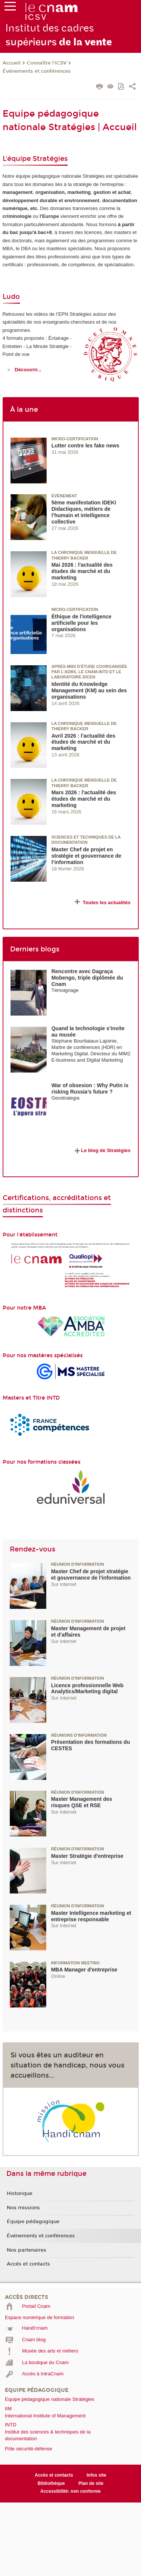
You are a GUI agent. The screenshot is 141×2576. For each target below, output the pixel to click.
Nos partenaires (26, 2250)
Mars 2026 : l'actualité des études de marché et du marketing (84, 798)
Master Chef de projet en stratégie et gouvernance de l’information (86, 855)
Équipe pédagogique (33, 2222)
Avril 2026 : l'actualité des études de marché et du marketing (83, 742)
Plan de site (90, 2483)
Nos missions (23, 2208)
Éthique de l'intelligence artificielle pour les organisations (82, 623)
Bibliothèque (51, 2483)
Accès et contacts (28, 2264)
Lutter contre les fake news (86, 446)
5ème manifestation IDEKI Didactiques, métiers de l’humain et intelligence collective (84, 512)
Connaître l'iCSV (47, 63)
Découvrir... (28, 369)
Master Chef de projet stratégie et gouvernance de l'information (91, 1574)
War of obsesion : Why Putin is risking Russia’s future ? (90, 1088)
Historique (19, 2193)
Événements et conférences (37, 71)
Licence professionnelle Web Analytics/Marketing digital (87, 1688)
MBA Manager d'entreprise (84, 1970)
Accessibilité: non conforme (70, 2491)
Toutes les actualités (106, 902)
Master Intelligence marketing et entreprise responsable (91, 1916)
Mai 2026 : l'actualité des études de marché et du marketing (82, 571)
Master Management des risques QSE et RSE (81, 1802)
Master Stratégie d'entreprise (87, 1856)
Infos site (96, 2475)
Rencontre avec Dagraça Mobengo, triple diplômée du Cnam (87, 977)
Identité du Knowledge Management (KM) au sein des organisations (89, 690)
